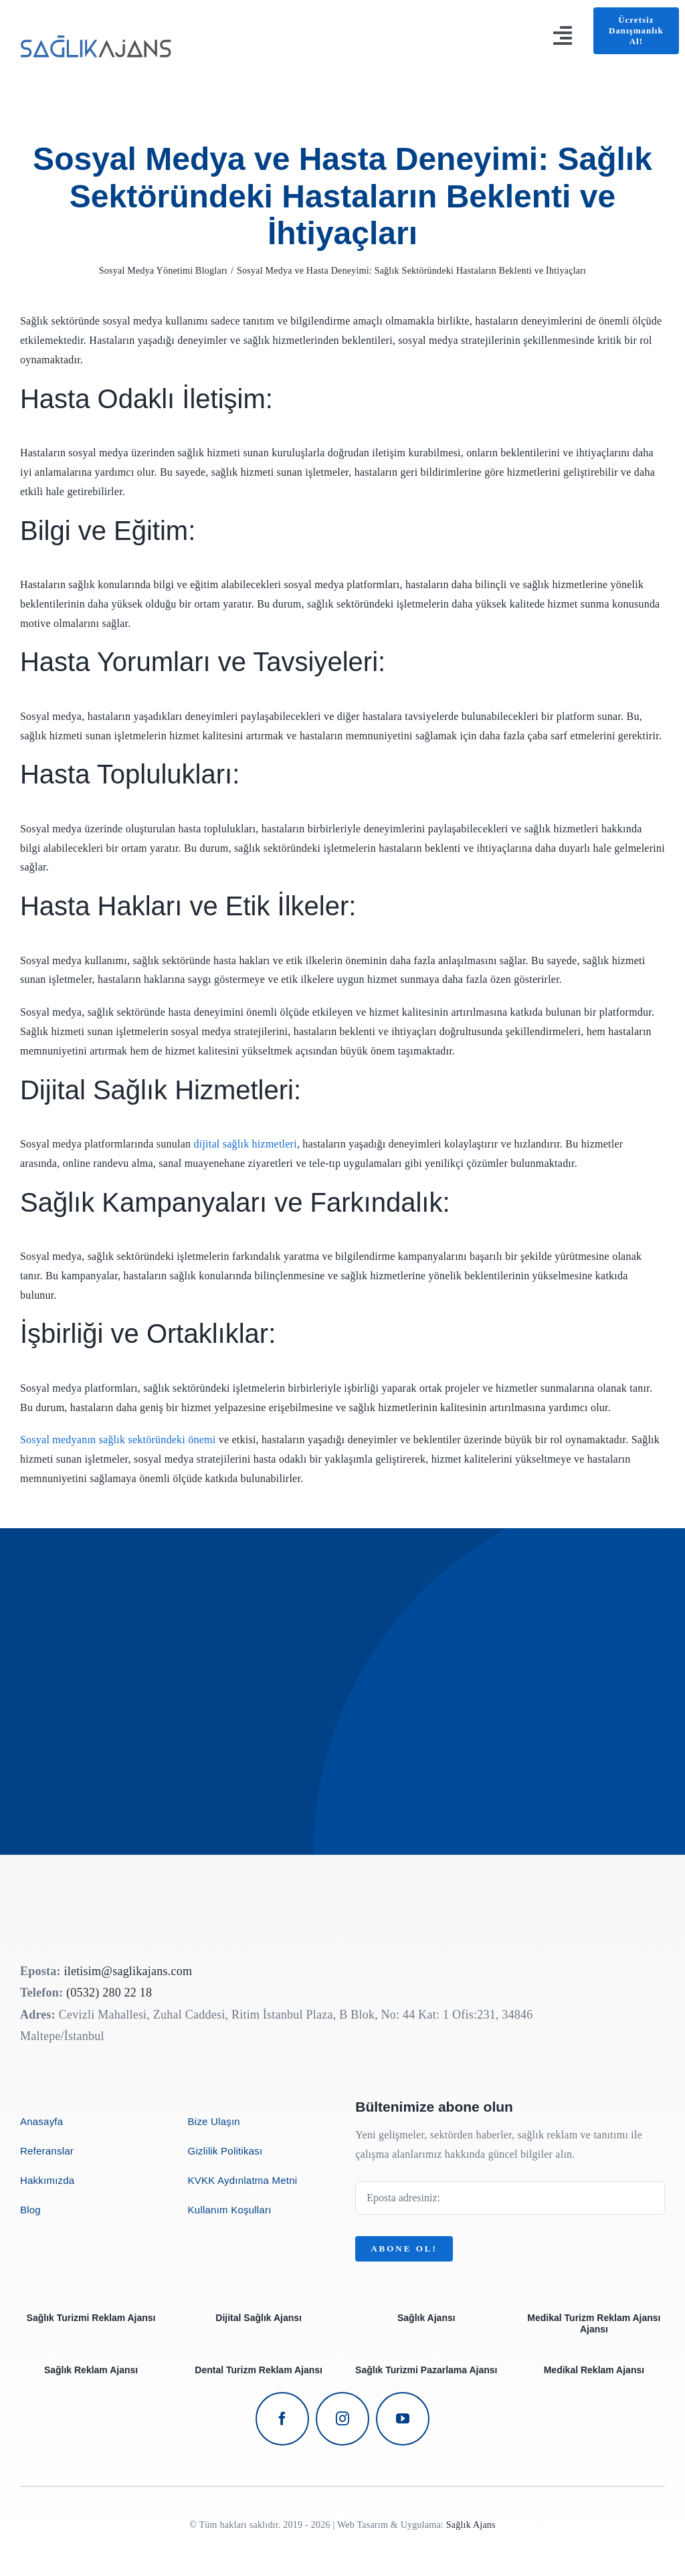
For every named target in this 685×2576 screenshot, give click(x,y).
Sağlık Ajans (471, 2525)
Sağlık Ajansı (426, 2317)
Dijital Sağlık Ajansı (258, 2317)
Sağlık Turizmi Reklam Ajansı (91, 2317)
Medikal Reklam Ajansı (594, 2370)
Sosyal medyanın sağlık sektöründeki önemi (117, 1439)
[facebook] (282, 2419)
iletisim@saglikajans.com (128, 1971)
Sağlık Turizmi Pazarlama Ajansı (426, 2370)
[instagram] (342, 2419)
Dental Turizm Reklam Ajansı (258, 2370)
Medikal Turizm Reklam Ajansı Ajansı (593, 2323)
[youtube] (402, 2419)
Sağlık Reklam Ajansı (91, 2370)
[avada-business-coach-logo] (97, 29)
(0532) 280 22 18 (109, 1992)
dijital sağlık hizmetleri (244, 1143)
